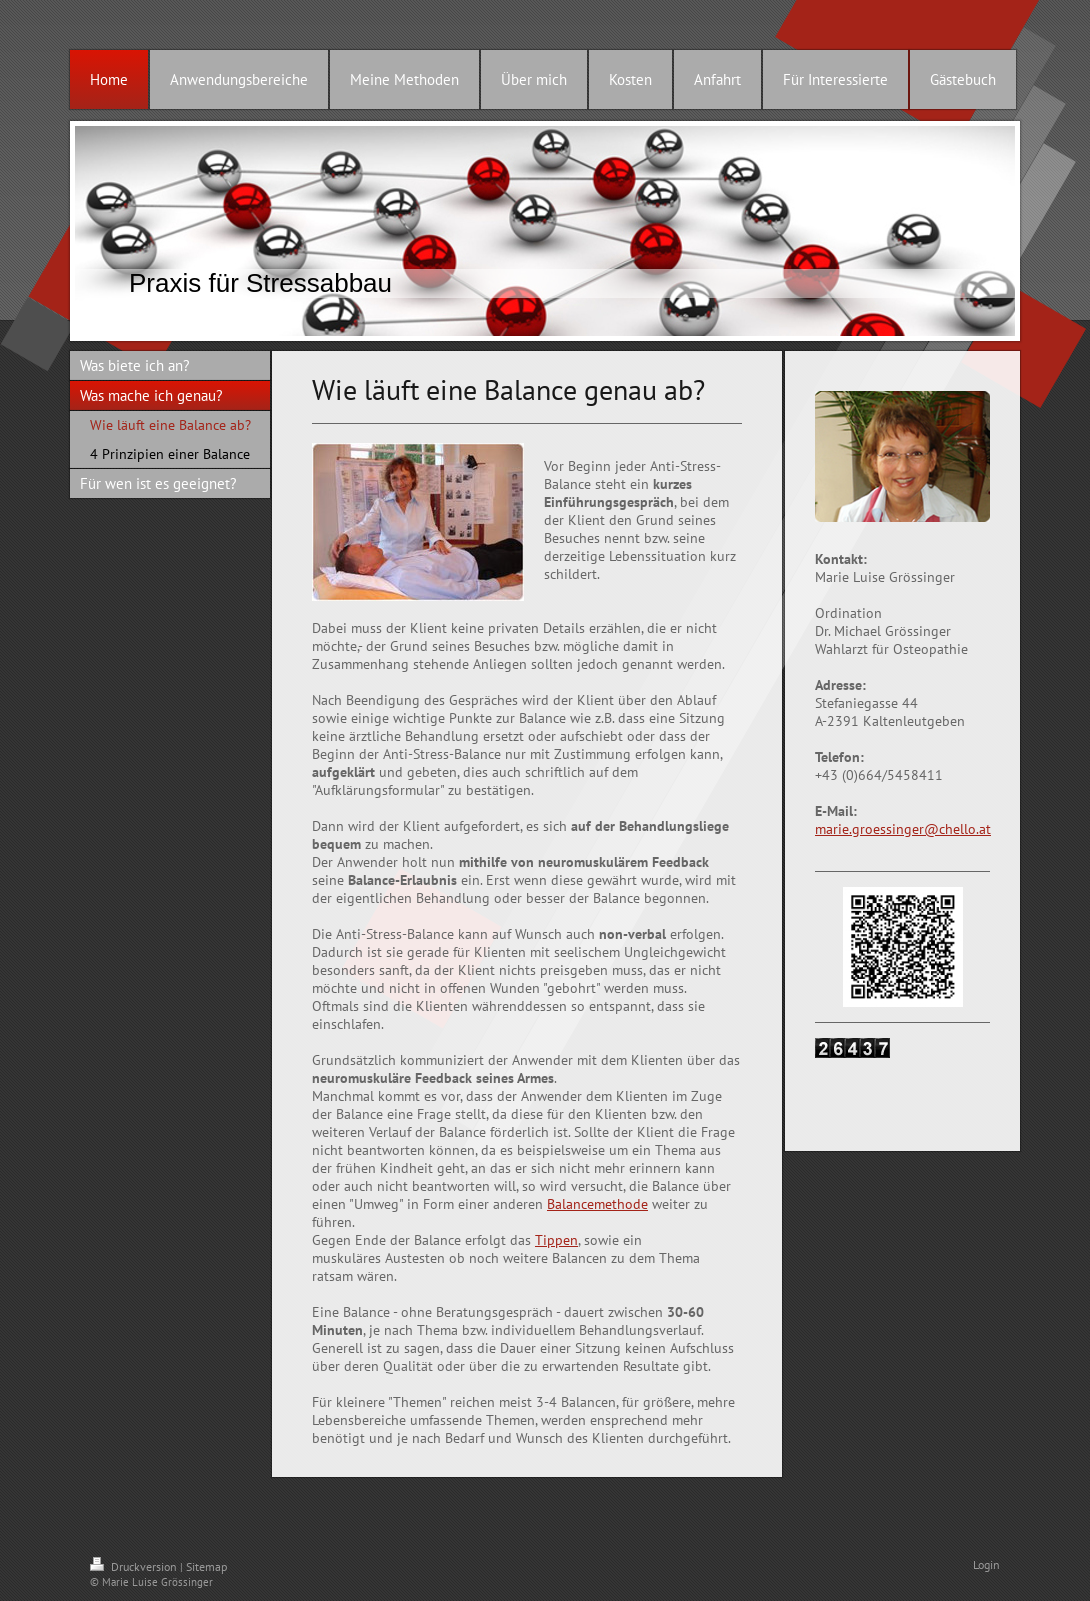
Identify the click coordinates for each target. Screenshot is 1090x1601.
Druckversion (135, 1566)
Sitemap (206, 1566)
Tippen (556, 1240)
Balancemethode (597, 1204)
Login (986, 1564)
